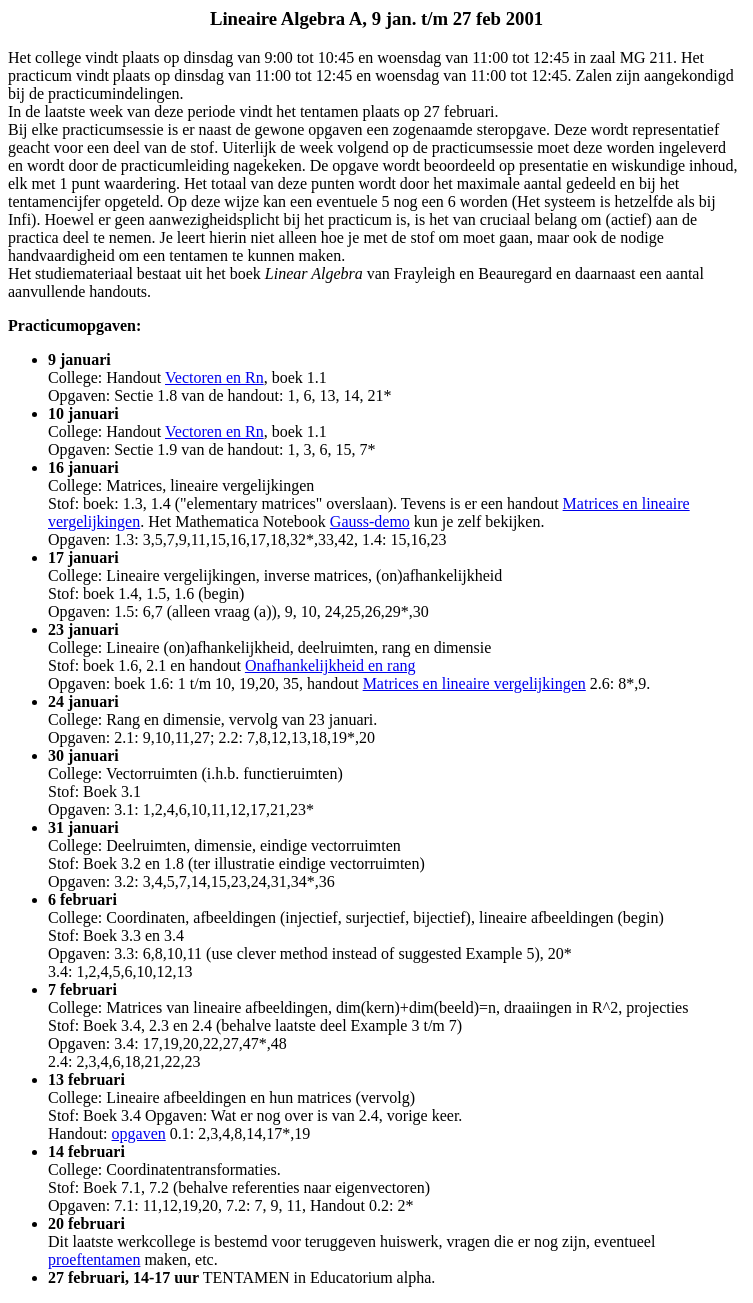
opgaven (139, 1133)
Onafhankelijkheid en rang (330, 665)
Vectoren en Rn (214, 377)
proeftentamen (94, 1259)
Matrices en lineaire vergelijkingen (474, 683)
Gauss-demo (370, 521)
